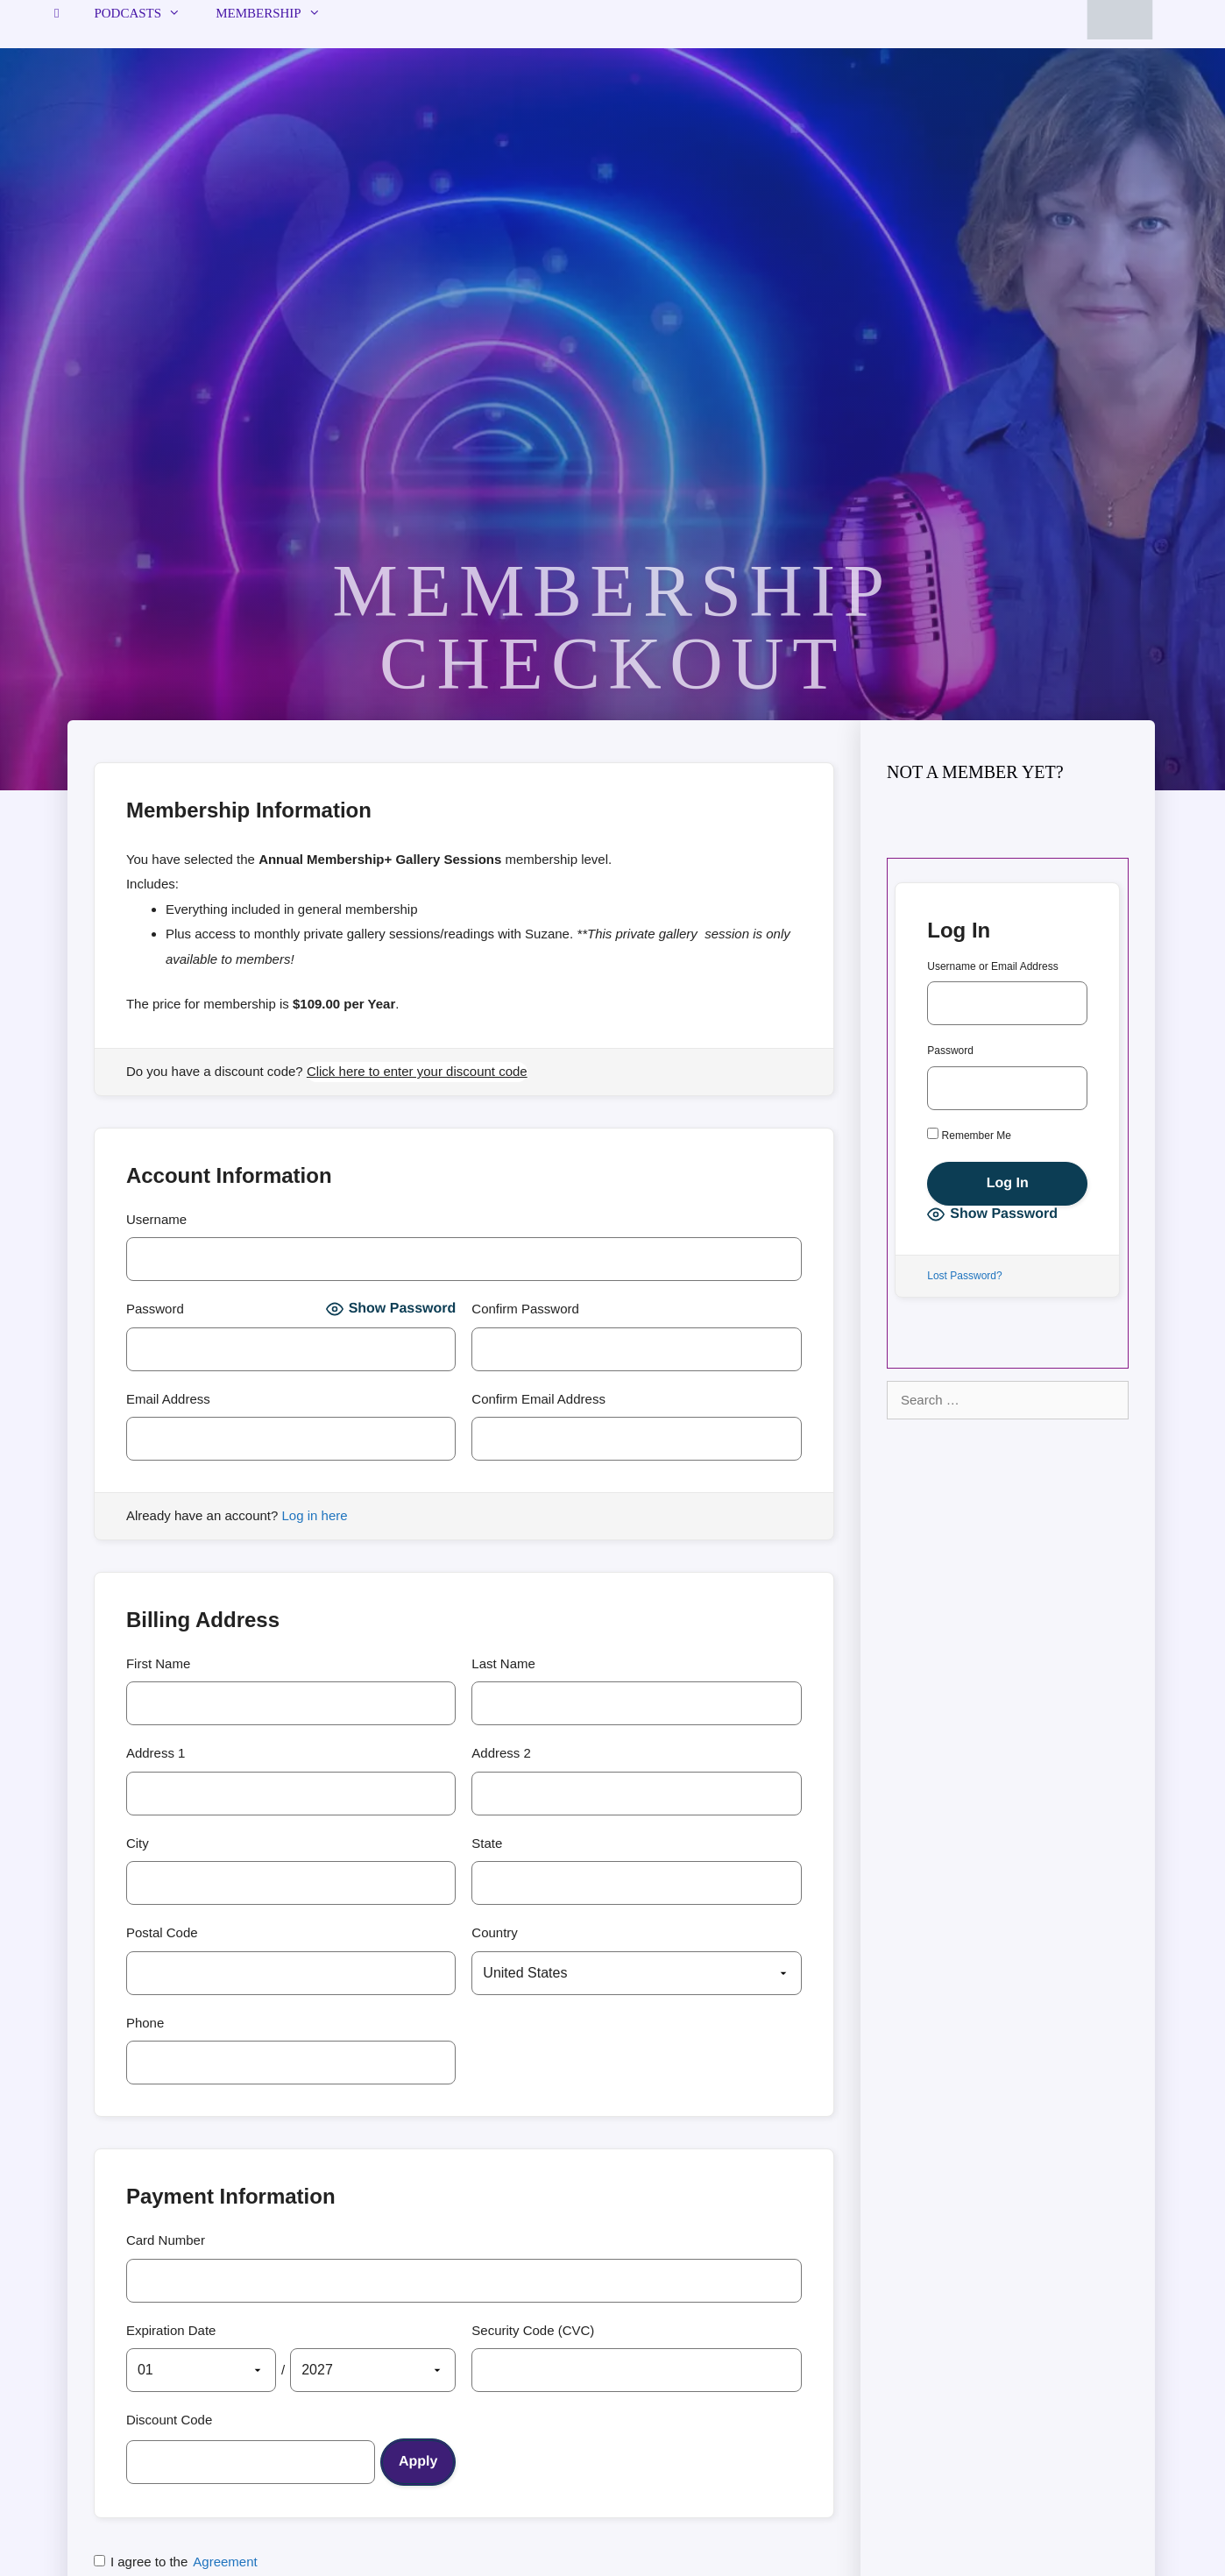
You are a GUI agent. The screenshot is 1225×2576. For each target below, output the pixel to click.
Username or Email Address (992, 966)
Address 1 (156, 1752)
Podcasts (146, 13)
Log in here (315, 1515)
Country (494, 1932)
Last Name (503, 1663)
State (486, 1843)
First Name (158, 1663)
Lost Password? (964, 1276)
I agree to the (176, 2562)
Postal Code (162, 1932)
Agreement (225, 2561)
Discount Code (169, 2419)
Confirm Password (525, 1308)
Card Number (165, 2240)
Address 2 (501, 1752)
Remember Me (969, 1135)
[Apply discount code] (418, 2462)
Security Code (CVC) (532, 2330)
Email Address (168, 1398)
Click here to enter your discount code (417, 1071)
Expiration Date (171, 2330)
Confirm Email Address (538, 1398)
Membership (277, 13)
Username (156, 1219)
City (137, 1843)
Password (155, 1308)
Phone (145, 2022)
